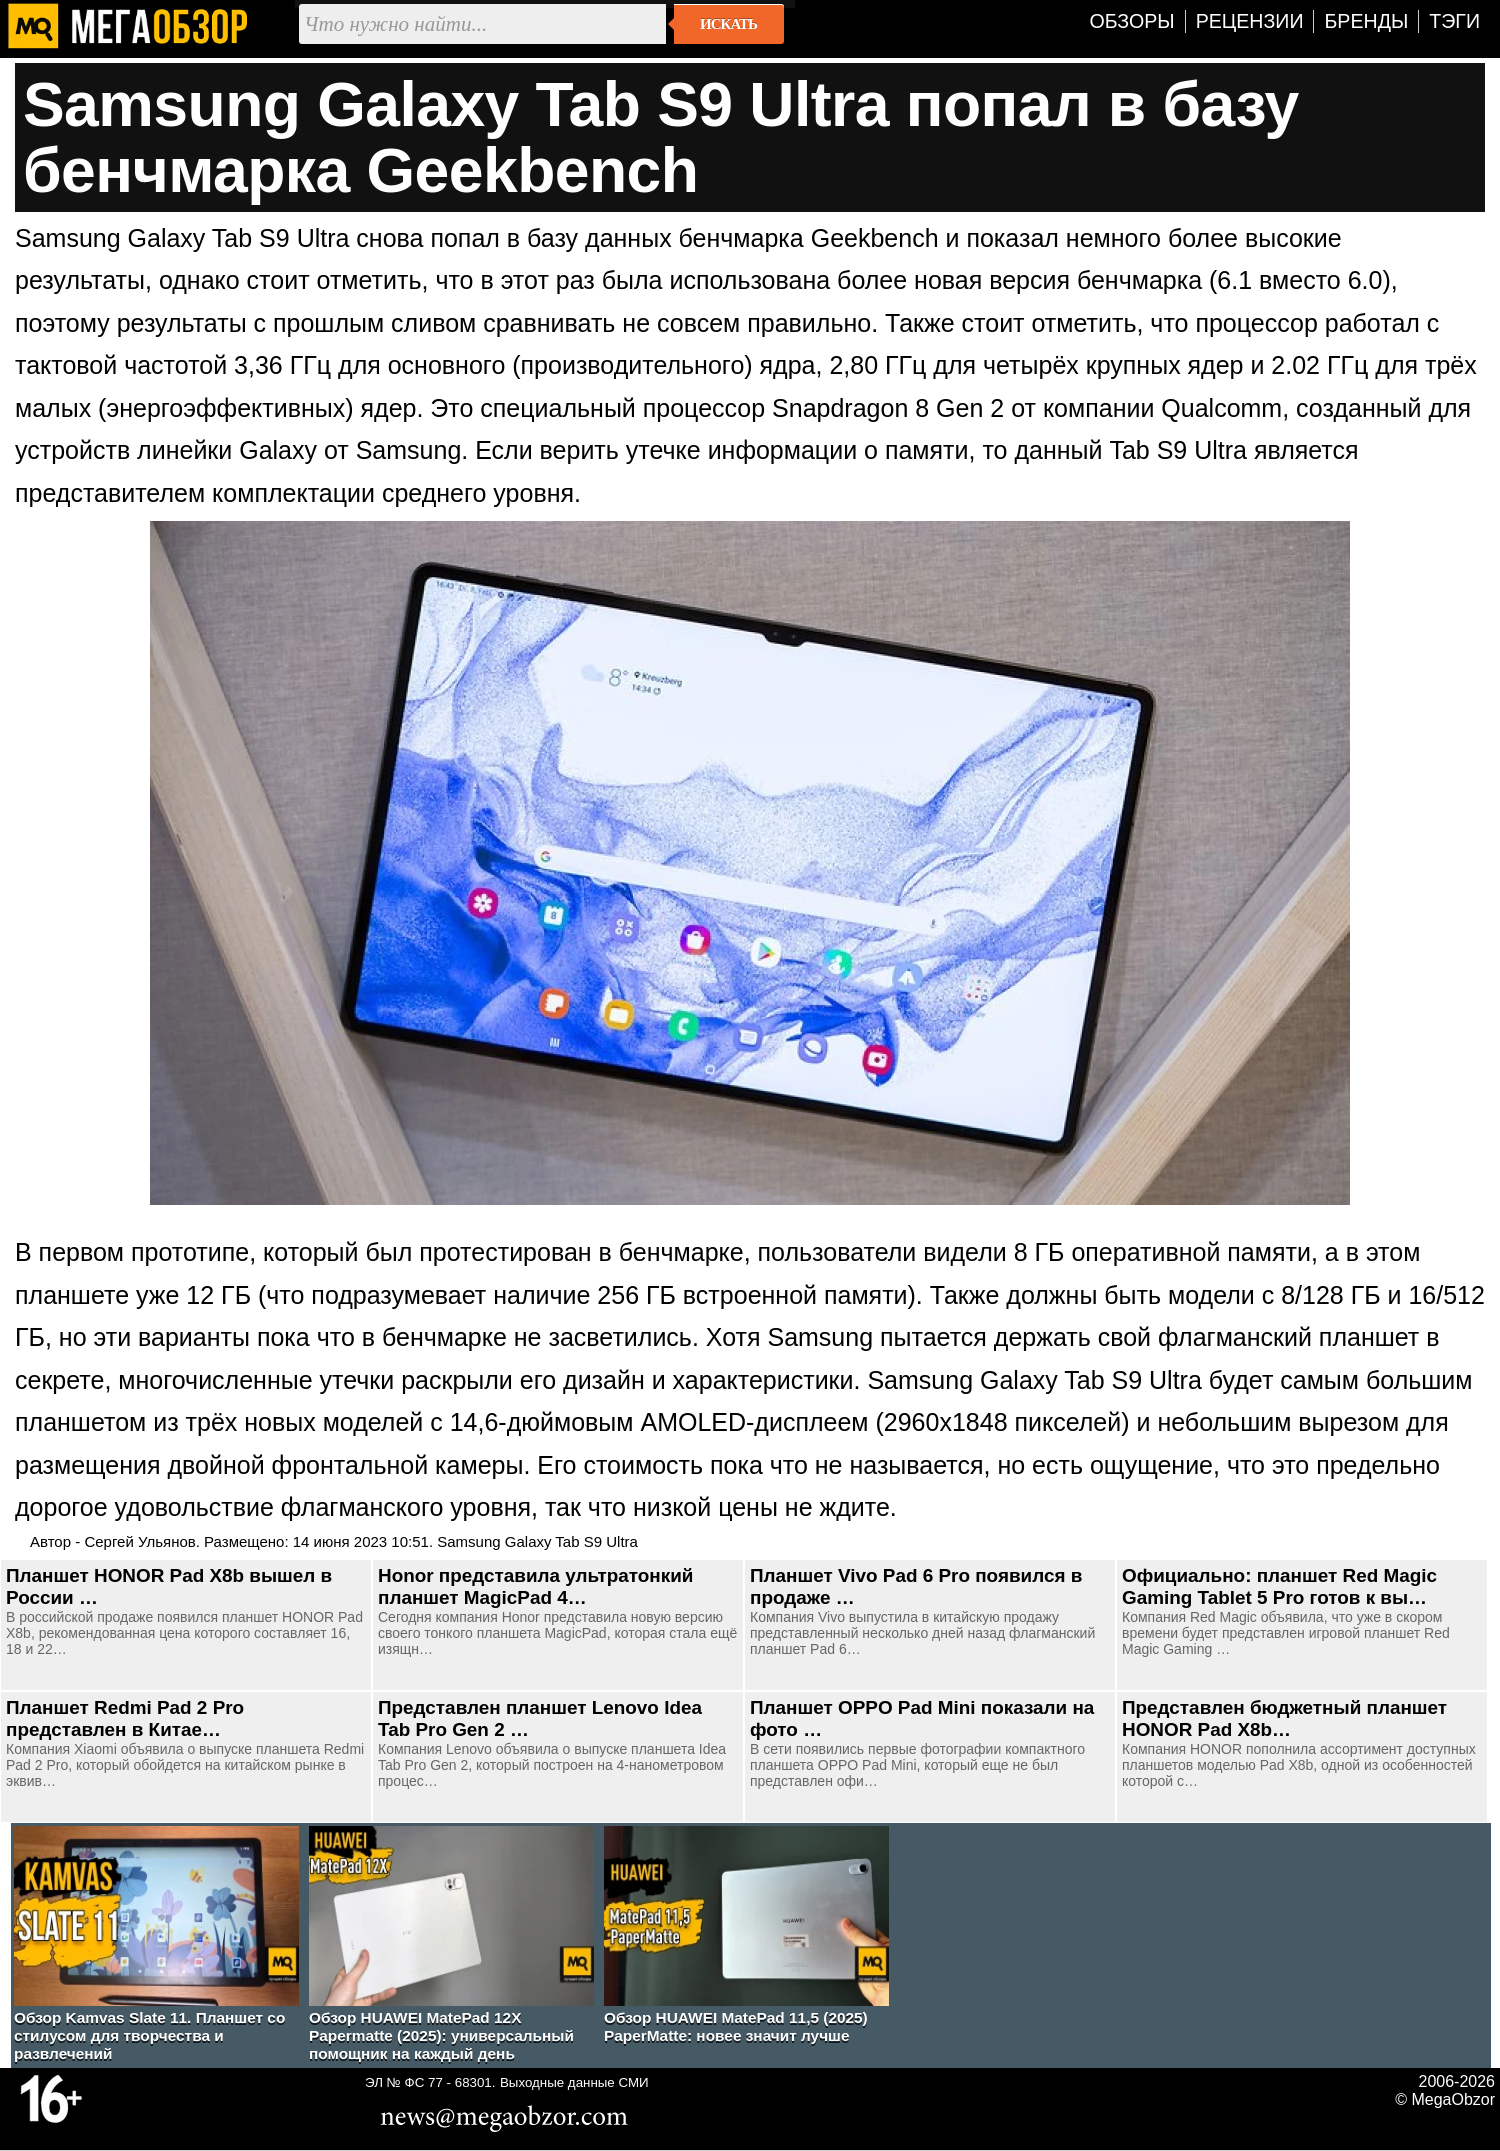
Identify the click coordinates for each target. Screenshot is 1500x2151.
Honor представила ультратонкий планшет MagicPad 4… (535, 1586)
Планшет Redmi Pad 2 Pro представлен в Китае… (125, 1718)
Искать (728, 24)
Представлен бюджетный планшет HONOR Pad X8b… (1284, 1718)
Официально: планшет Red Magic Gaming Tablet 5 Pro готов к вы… (1279, 1586)
